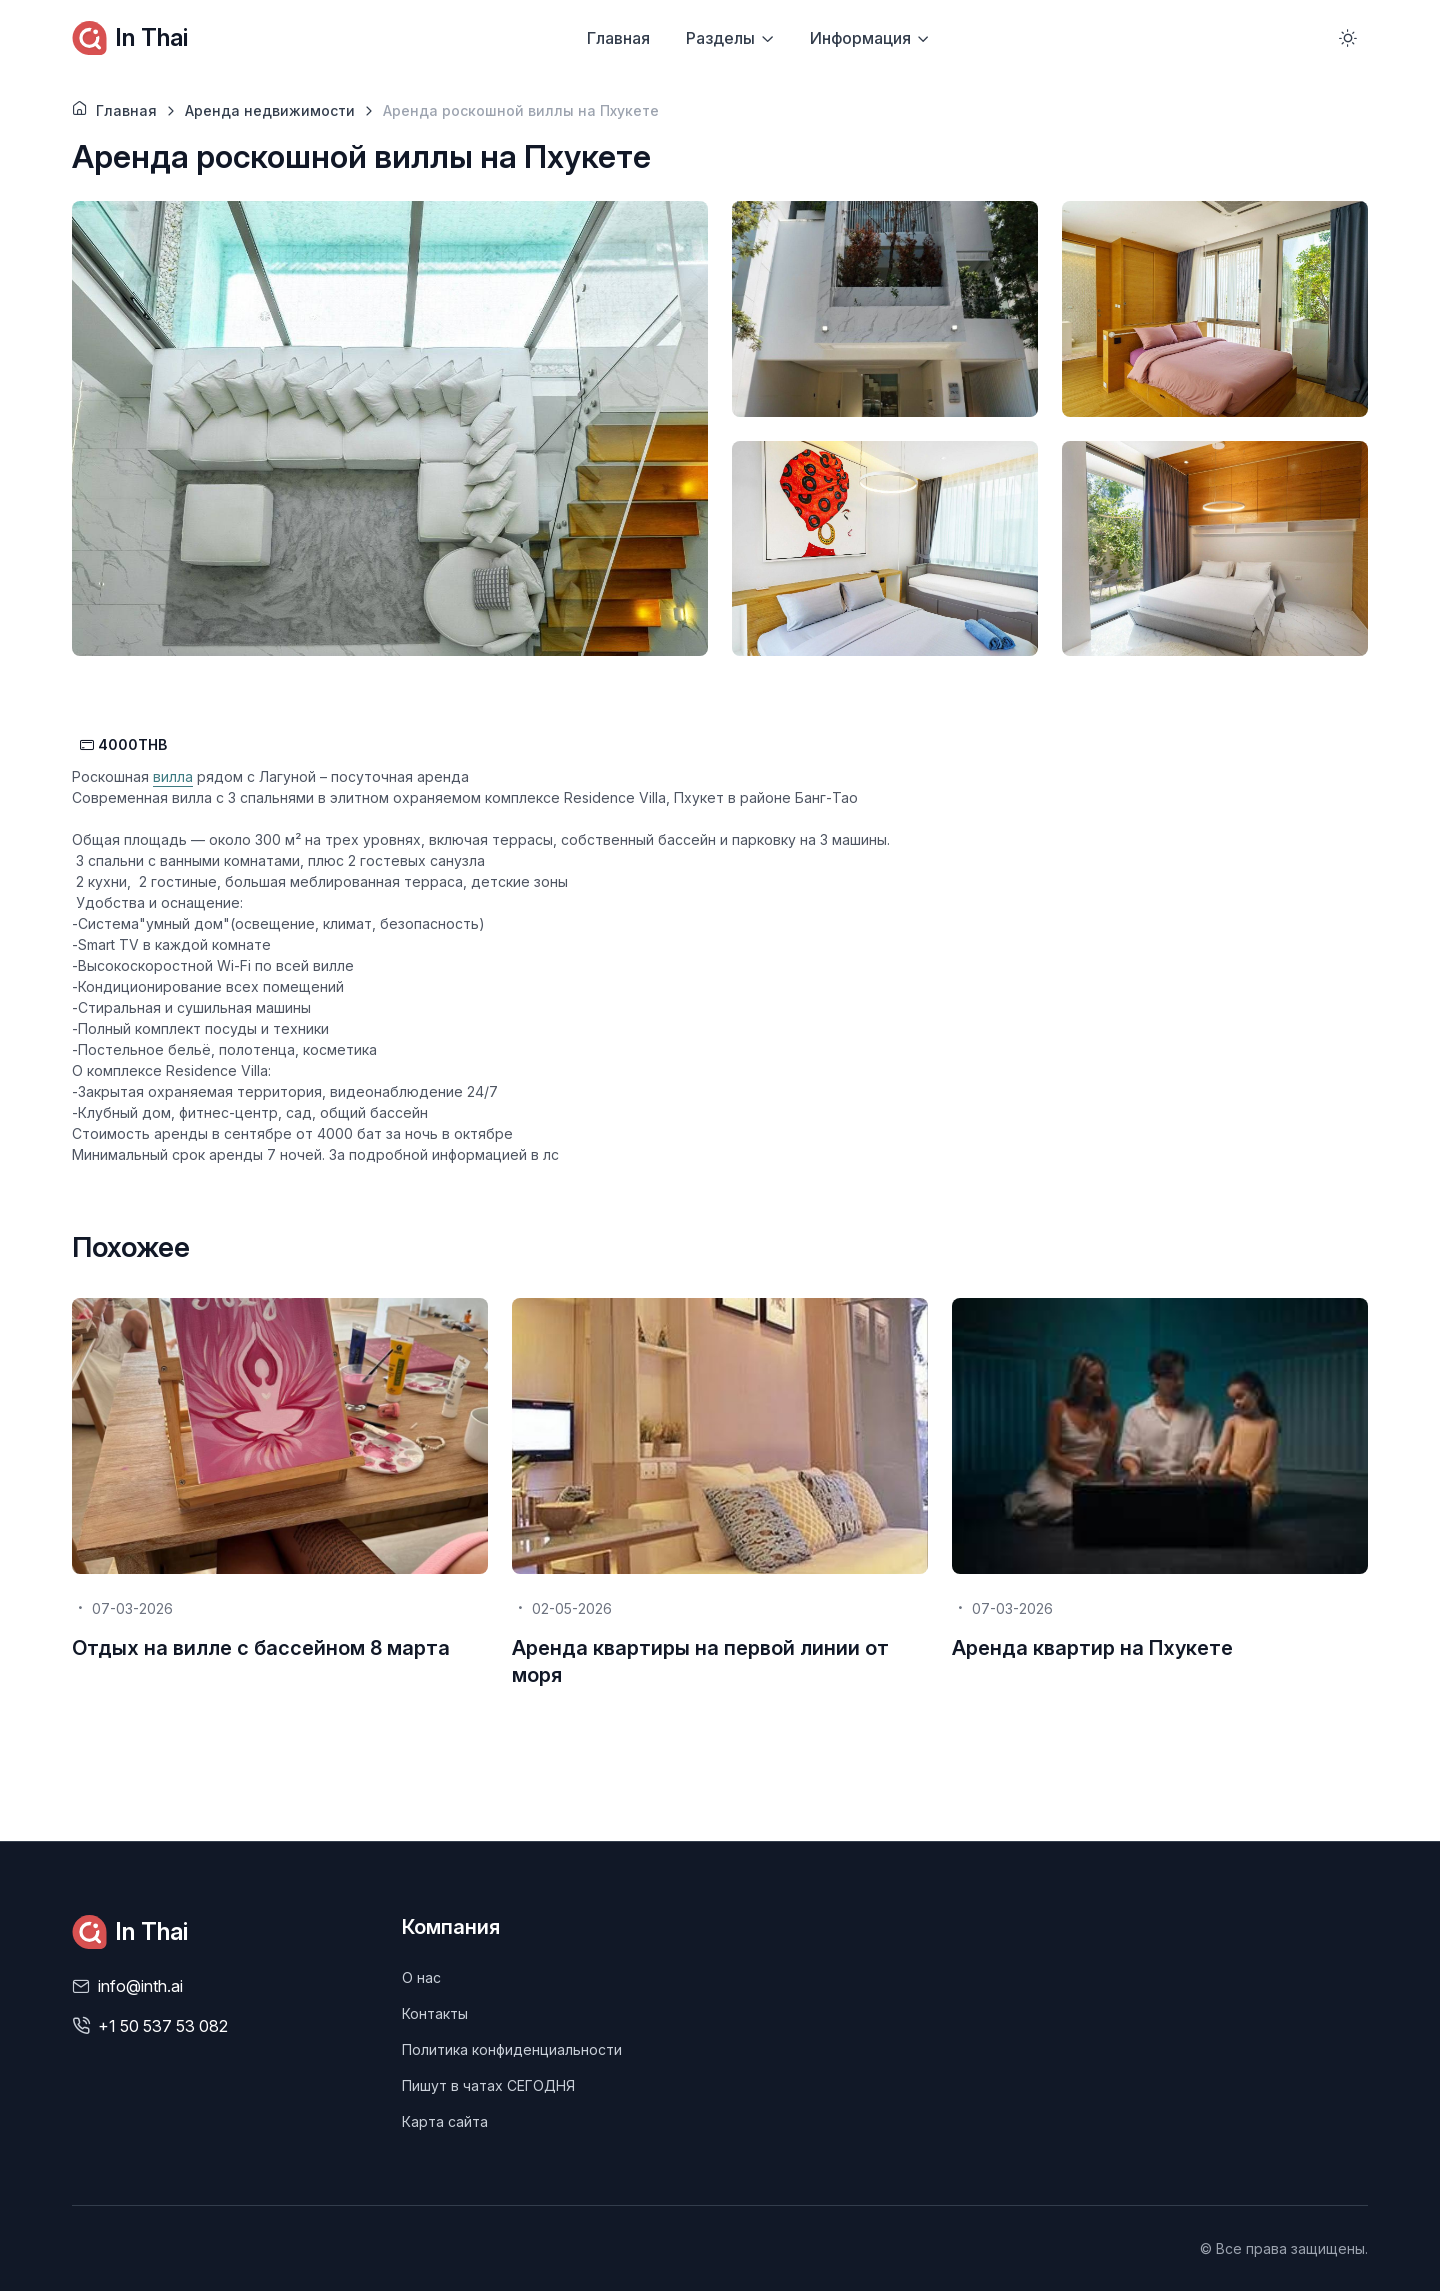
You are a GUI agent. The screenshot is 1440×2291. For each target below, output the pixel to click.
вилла (173, 776)
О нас (421, 1977)
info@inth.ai (140, 1986)
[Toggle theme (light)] (1348, 38)
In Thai (130, 38)
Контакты (435, 2013)
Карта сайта (445, 2121)
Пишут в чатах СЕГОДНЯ (488, 2085)
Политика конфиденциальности (512, 2049)
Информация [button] (860, 38)
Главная (618, 38)
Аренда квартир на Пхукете (1092, 1648)
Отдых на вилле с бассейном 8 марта (261, 1648)
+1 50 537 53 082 (163, 2026)
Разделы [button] (720, 38)
